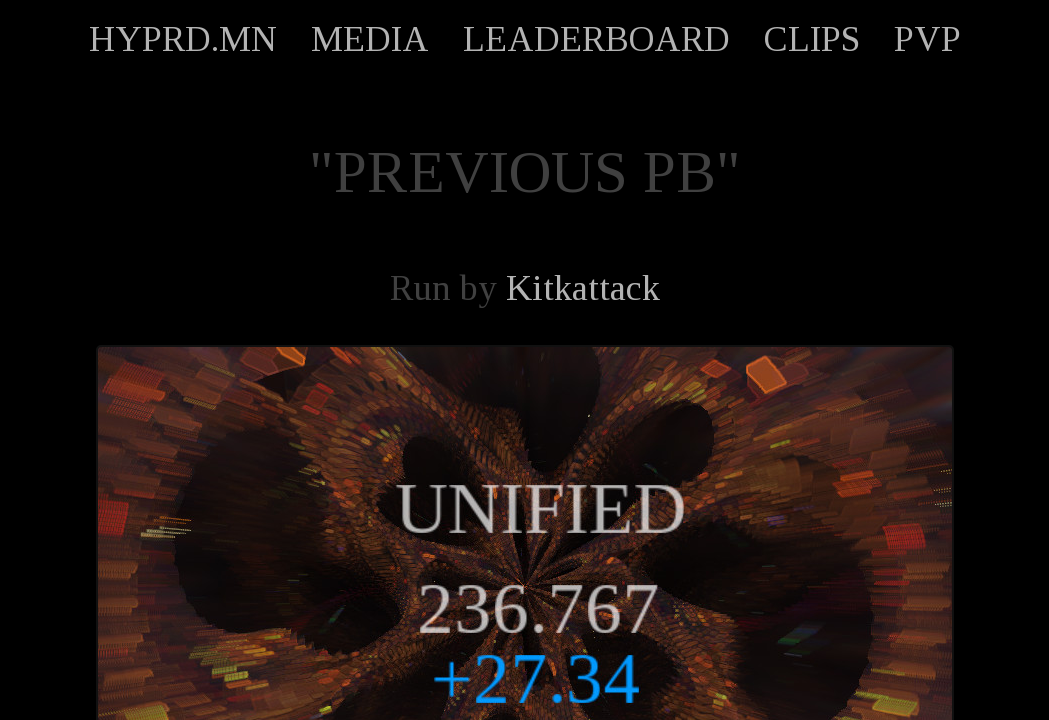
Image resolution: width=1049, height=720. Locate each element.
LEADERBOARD (596, 39)
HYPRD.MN (183, 39)
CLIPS (812, 39)
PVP (927, 39)
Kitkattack (583, 288)
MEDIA (370, 39)
